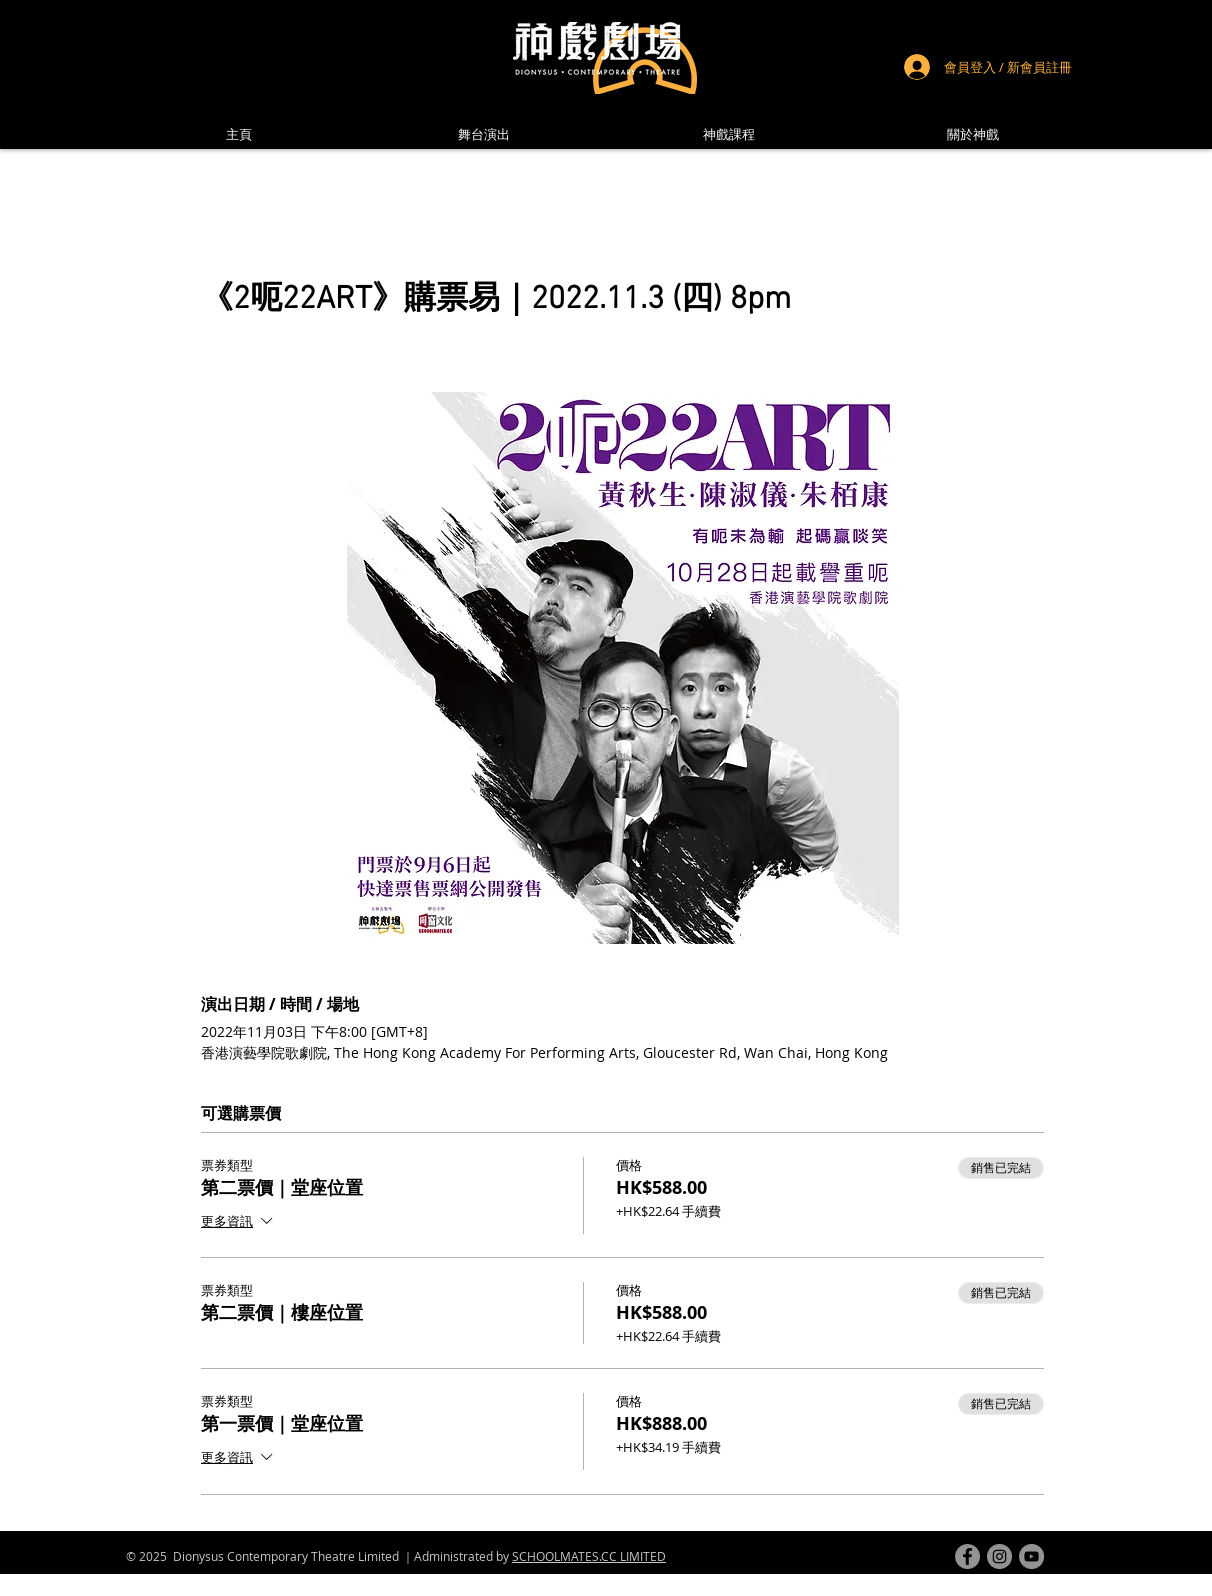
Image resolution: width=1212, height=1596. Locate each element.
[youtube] (1031, 1556)
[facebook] (967, 1556)
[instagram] (999, 1556)
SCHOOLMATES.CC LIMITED (589, 1556)
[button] (973, 134)
